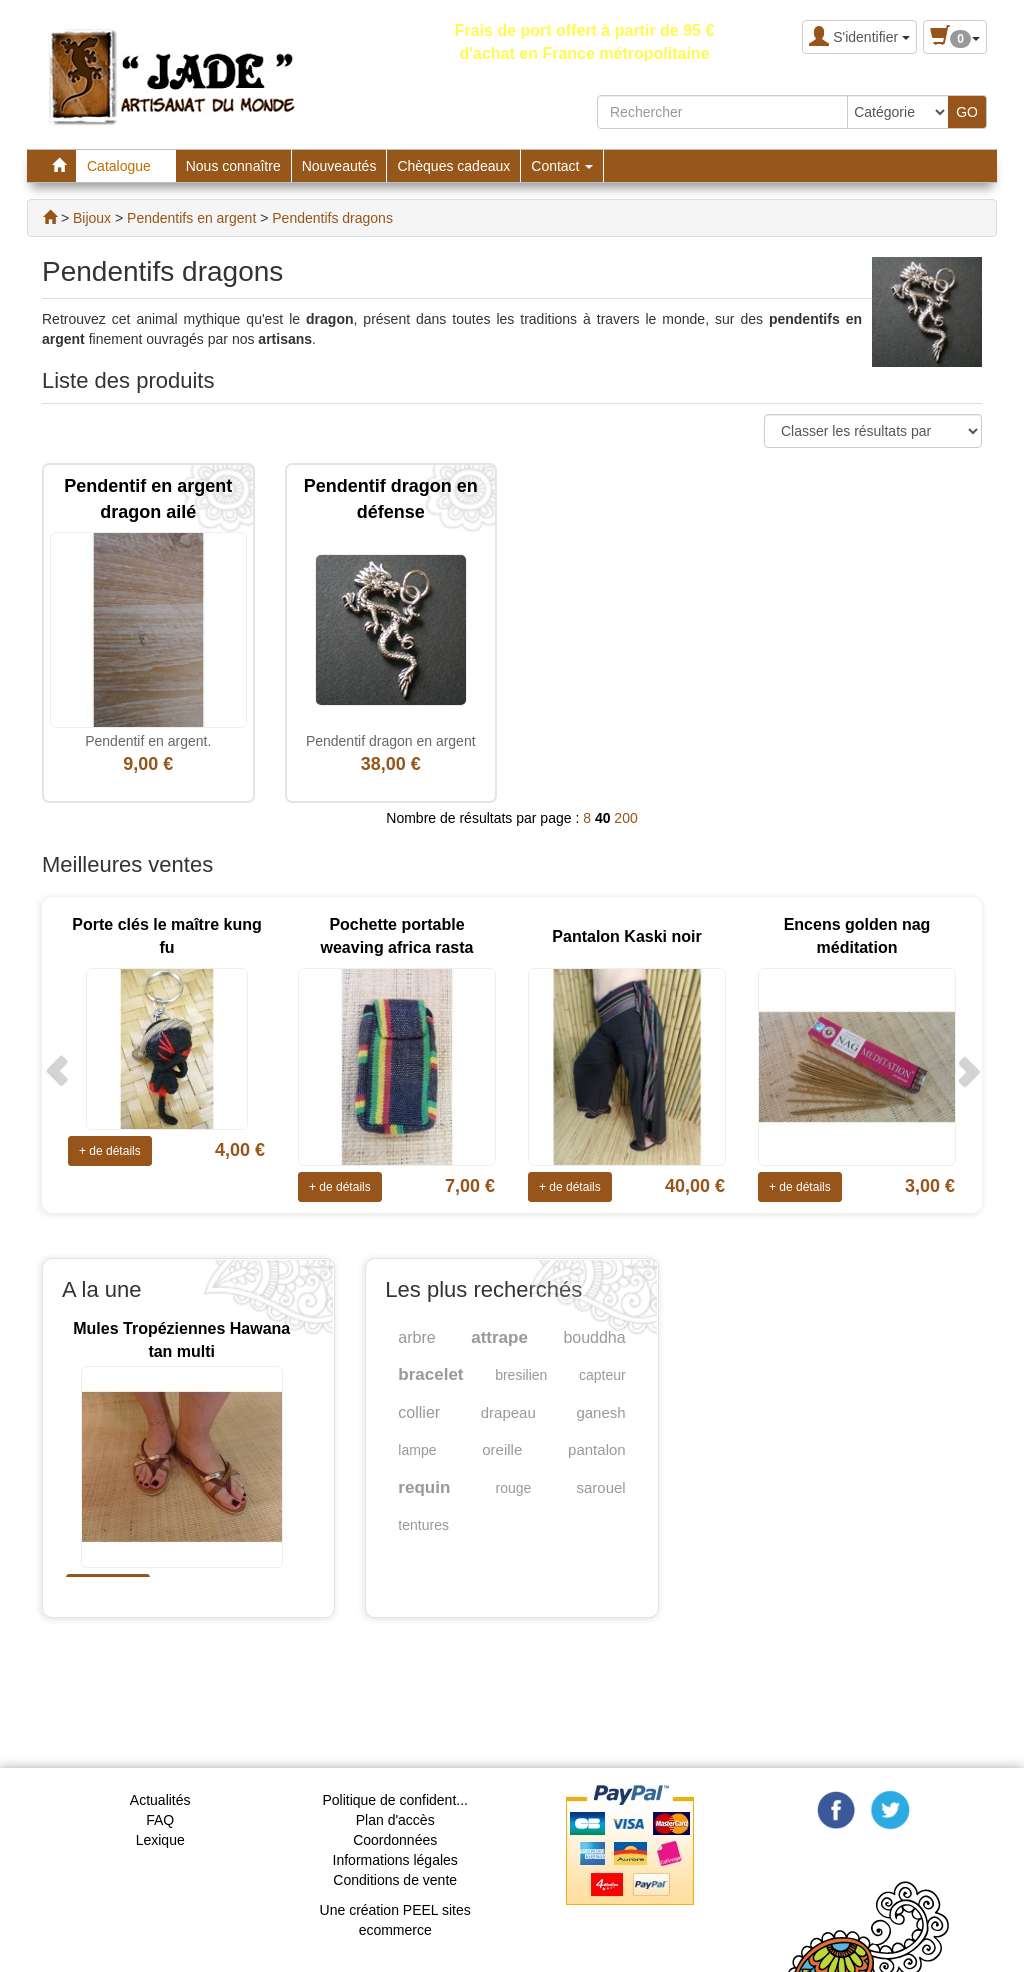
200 (625, 818)
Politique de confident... (395, 1800)
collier (419, 1412)
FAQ (160, 1820)
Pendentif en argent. (148, 741)
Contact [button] (562, 166)
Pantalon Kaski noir (626, 936)
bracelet (430, 1374)
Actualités (160, 1800)
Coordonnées (395, 1840)
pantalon (597, 1449)
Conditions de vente (395, 1880)
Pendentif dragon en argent (391, 741)
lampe (417, 1450)
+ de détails (110, 1151)
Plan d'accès (395, 1820)
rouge (513, 1488)
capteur (602, 1375)
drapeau (508, 1412)
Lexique (160, 1840)
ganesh (600, 1412)
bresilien (521, 1375)
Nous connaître (233, 166)
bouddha (594, 1337)
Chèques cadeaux (453, 166)
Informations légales (395, 1860)
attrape (499, 1337)
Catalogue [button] (126, 166)
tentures (423, 1525)
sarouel (600, 1487)
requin (424, 1487)
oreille (502, 1449)
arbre (416, 1337)
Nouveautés (339, 166)
